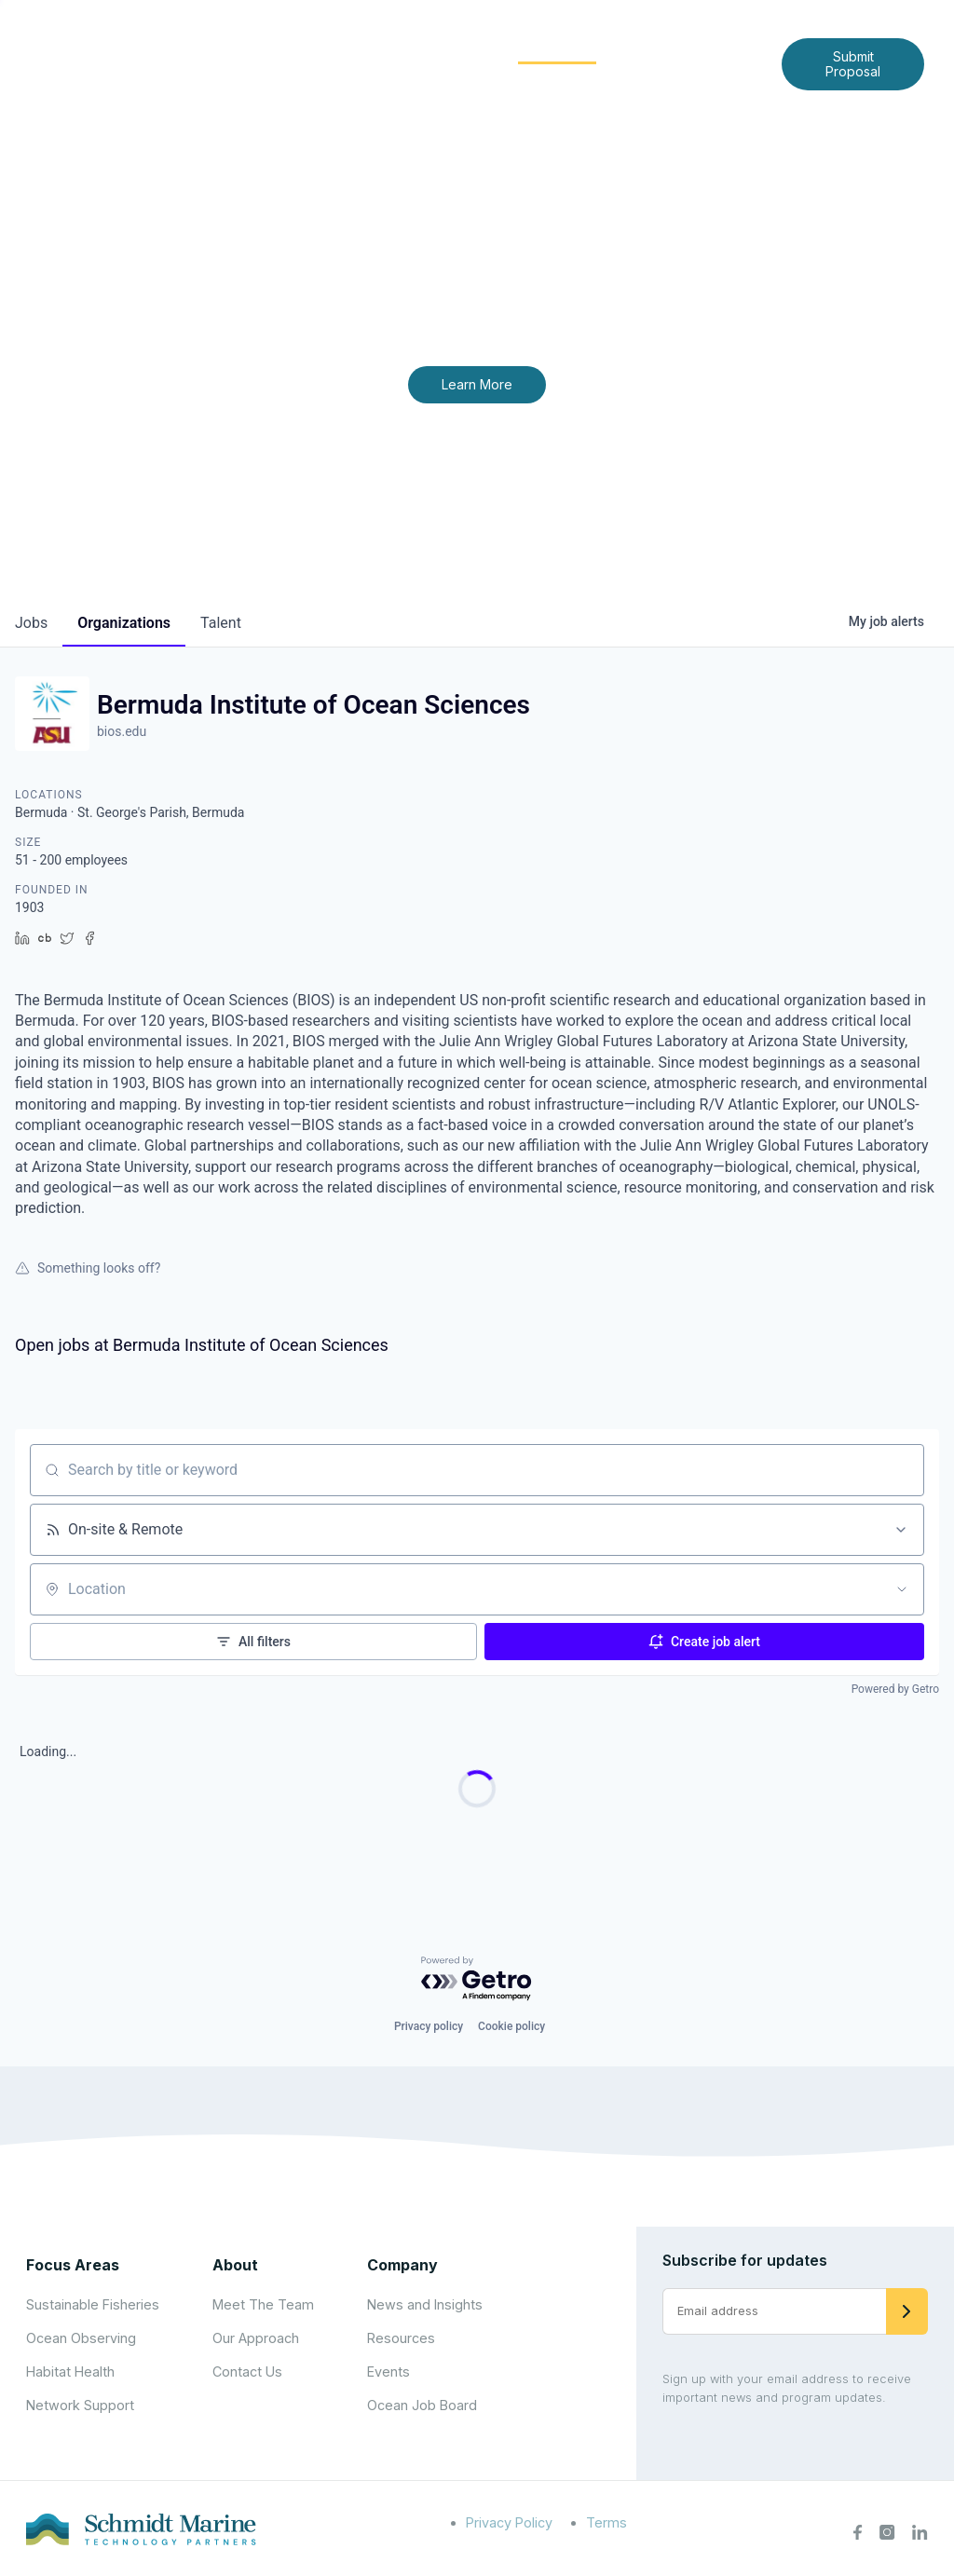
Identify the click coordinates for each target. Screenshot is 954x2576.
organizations (123, 623)
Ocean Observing (81, 2338)
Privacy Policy (509, 2522)
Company (402, 2265)
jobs (31, 623)
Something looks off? (87, 1268)
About (330, 48)
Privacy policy (428, 2026)
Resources (401, 2338)
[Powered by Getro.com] (477, 1979)
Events (388, 2371)
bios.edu (121, 731)
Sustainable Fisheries (92, 2304)
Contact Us (503, 78)
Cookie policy (511, 2026)
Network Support (80, 2405)
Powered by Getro (895, 1689)
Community (557, 48)
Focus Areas (433, 48)
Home (257, 48)
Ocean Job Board (422, 2405)
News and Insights (700, 48)
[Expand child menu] (361, 49)
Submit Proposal (852, 63)
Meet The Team (263, 2304)
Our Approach (255, 2338)
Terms (606, 2522)
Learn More (477, 384)
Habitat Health (70, 2371)
